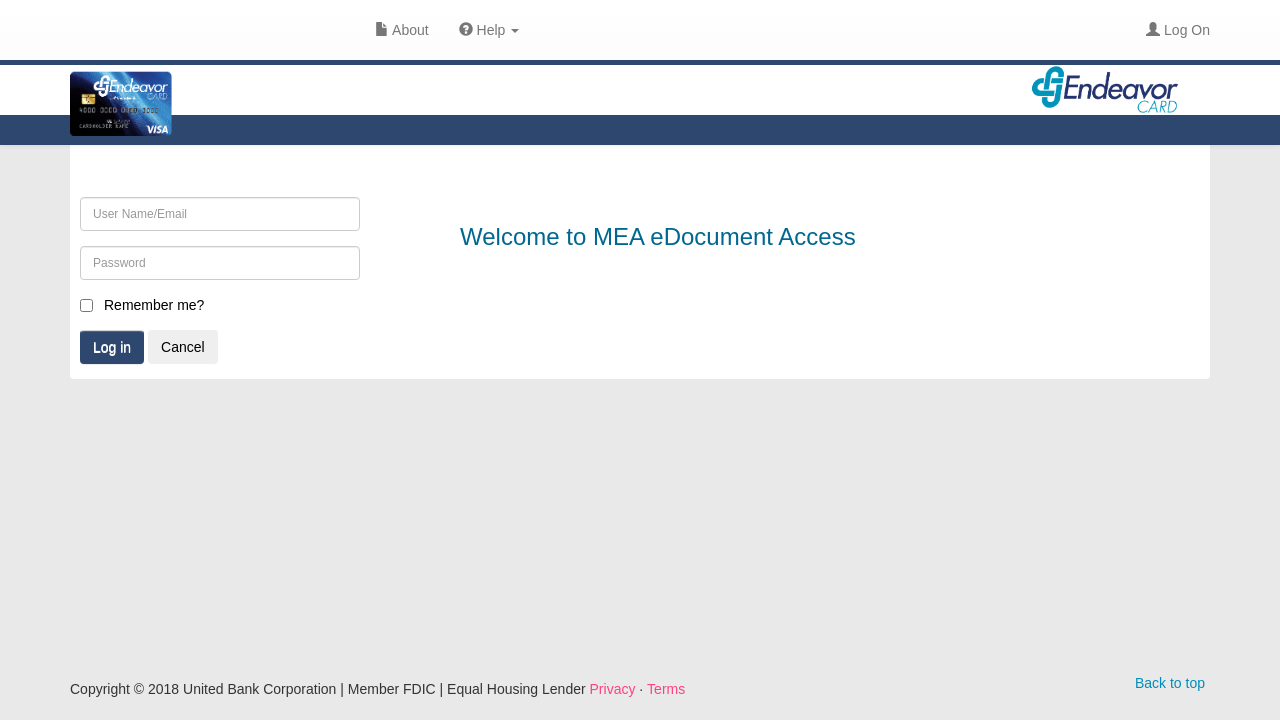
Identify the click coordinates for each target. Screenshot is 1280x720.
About (402, 30)
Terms (666, 689)
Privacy (613, 689)
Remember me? (154, 305)
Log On (1178, 30)
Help (489, 30)
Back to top (1170, 683)
